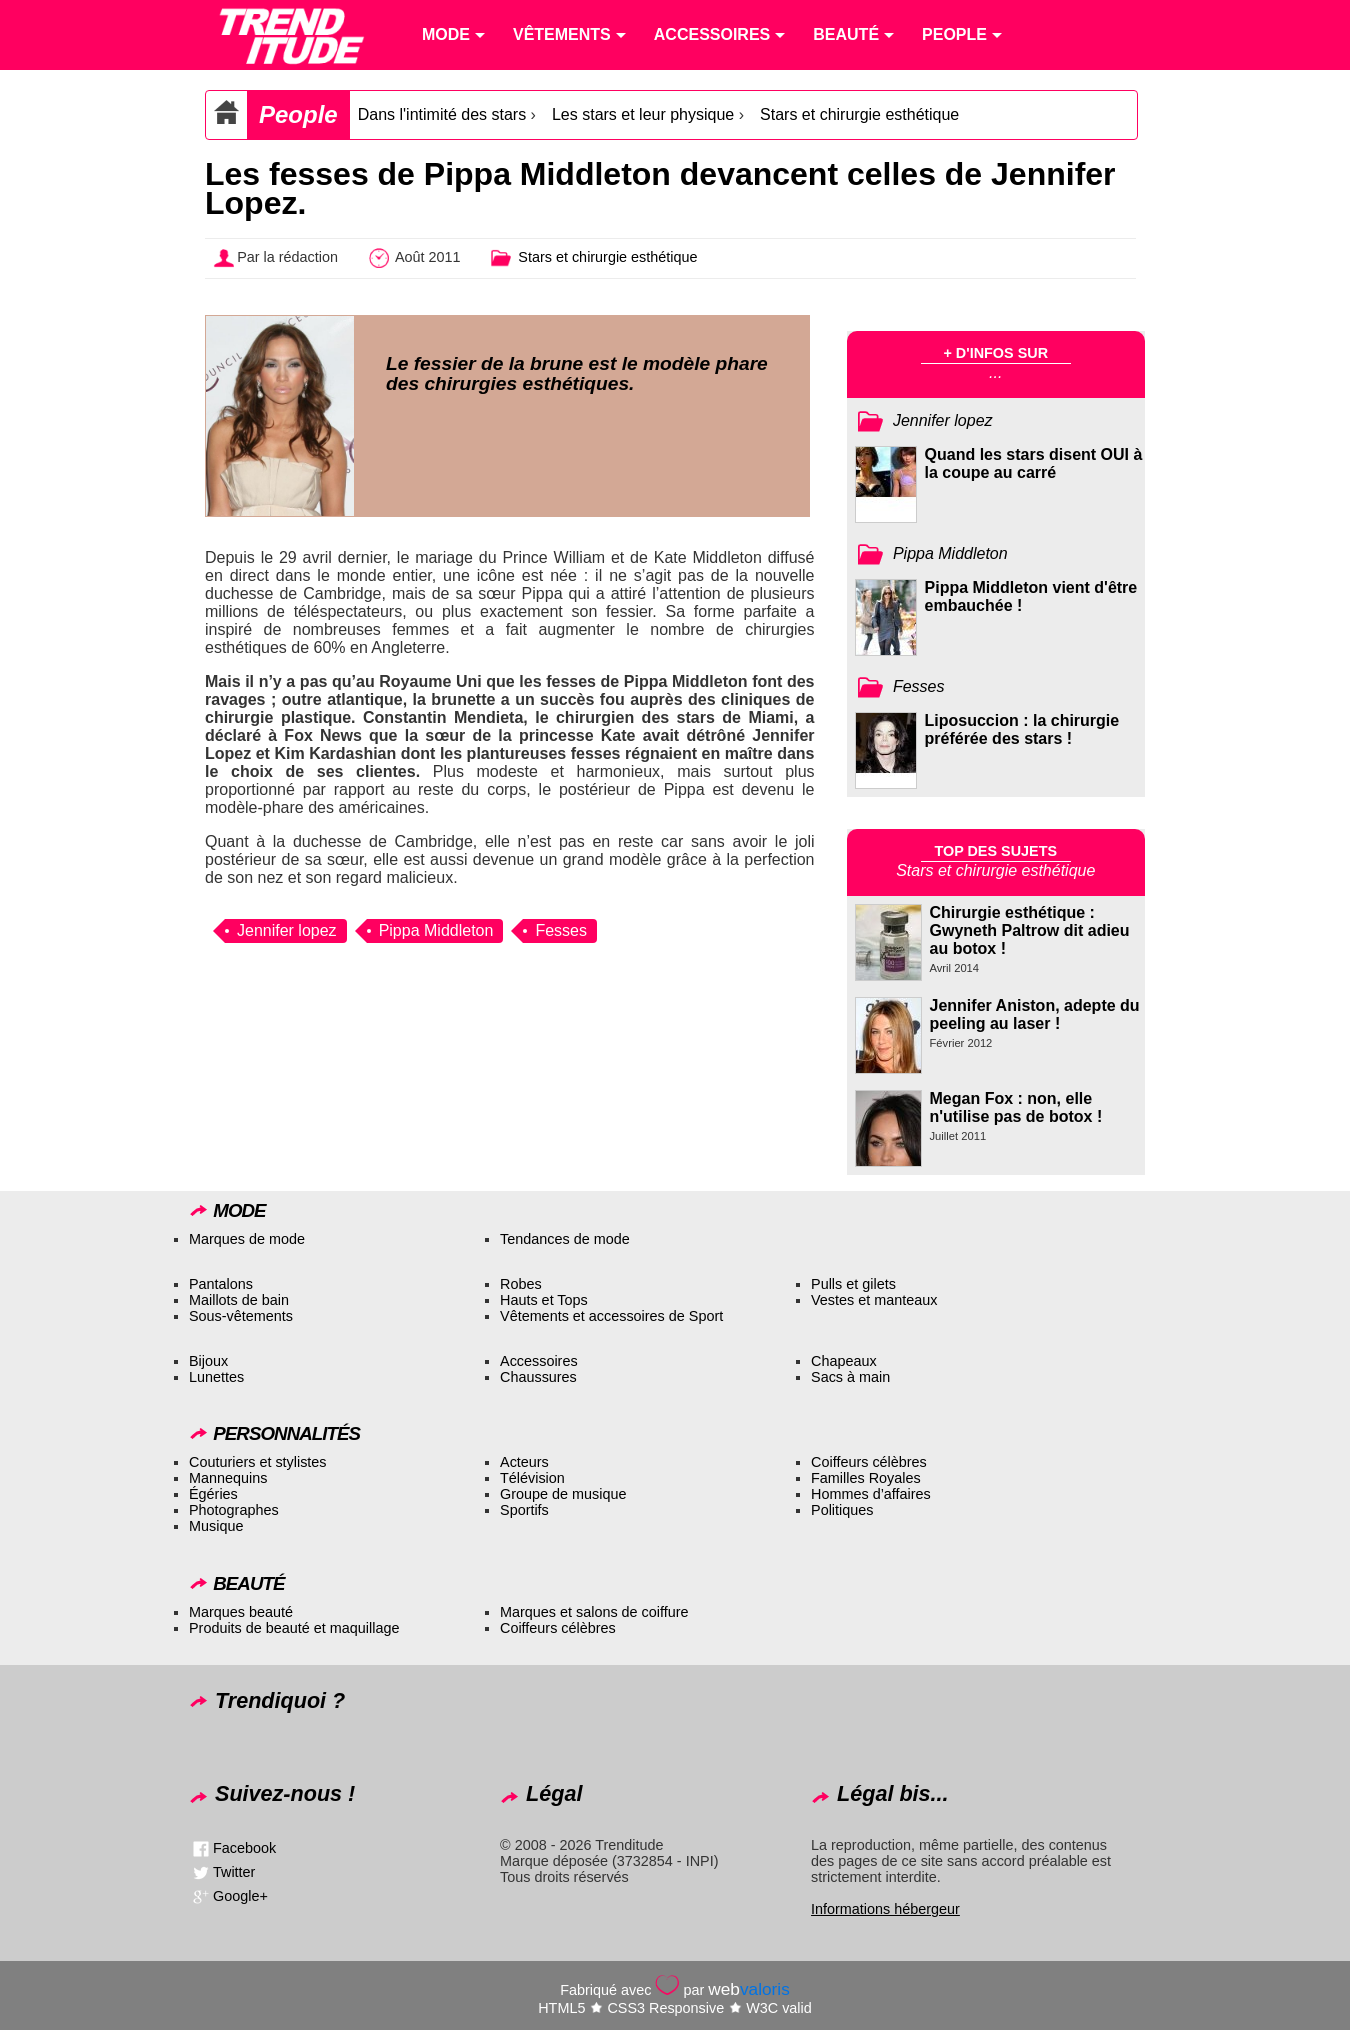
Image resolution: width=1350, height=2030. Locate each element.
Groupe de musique (563, 1494)
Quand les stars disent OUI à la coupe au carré (1034, 463)
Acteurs (524, 1462)
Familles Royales (866, 1478)
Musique (216, 1526)
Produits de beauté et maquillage (294, 1628)
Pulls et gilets (853, 1284)
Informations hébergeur (885, 1909)
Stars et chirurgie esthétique (859, 114)
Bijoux (208, 1361)
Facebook (244, 1848)
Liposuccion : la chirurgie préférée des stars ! (1022, 729)
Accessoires (539, 1361)
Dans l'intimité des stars (442, 114)
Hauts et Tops (544, 1300)
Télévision (532, 1478)
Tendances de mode (565, 1239)
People (298, 114)
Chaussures (538, 1377)
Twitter (234, 1872)
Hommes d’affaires (871, 1494)
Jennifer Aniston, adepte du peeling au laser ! (1035, 1014)
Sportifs (524, 1510)
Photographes (234, 1510)
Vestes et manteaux (874, 1300)
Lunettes (216, 1377)
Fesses (561, 930)
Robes (521, 1284)
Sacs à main (850, 1377)
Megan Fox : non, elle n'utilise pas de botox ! (1016, 1107)
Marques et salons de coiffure (594, 1612)
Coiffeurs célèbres (869, 1462)
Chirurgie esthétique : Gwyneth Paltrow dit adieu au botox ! (1030, 930)
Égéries (213, 1494)
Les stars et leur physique (643, 114)
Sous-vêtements (241, 1316)
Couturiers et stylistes (258, 1462)
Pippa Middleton (436, 930)
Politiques (842, 1510)
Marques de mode (247, 1239)
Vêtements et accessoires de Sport (611, 1316)
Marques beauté (241, 1612)
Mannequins (228, 1478)
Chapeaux (844, 1361)
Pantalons (221, 1284)
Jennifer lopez (287, 930)
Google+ (240, 1896)
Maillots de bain (239, 1300)
